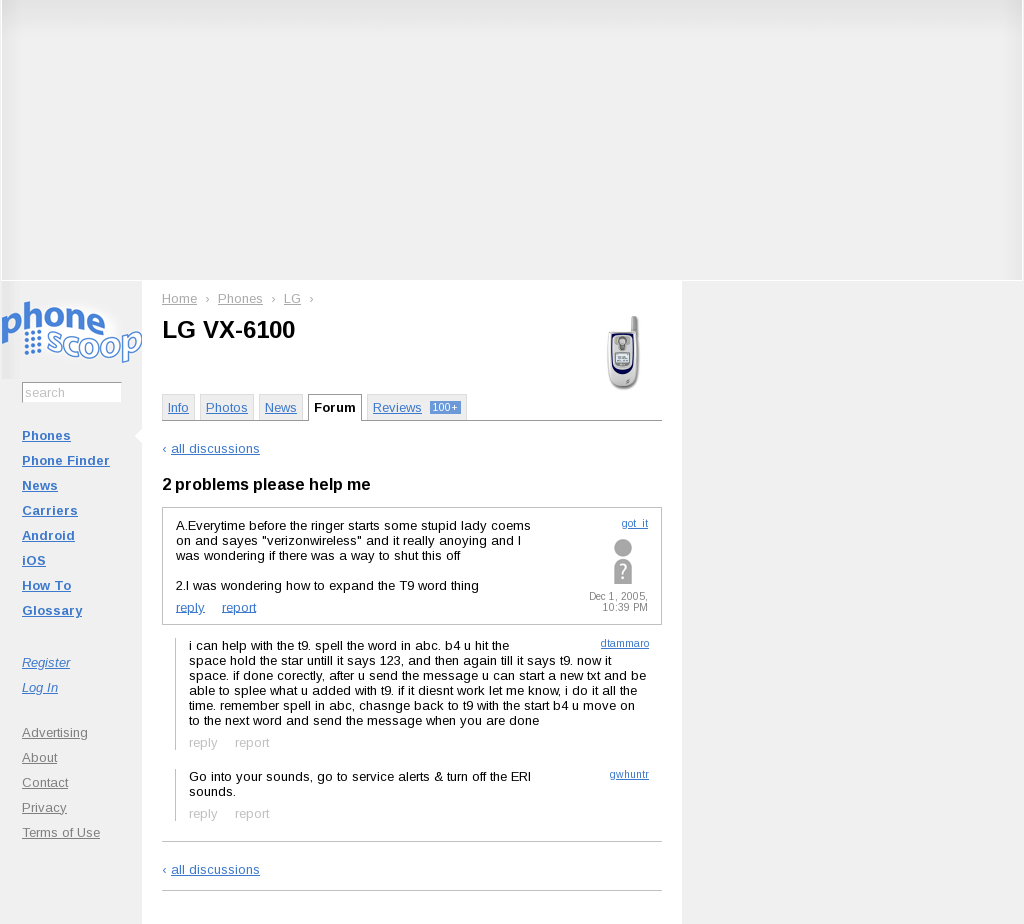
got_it (635, 523)
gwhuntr (629, 774)
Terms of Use (61, 832)
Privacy (44, 807)
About (39, 757)
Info (178, 407)
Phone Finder (66, 460)
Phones (46, 435)
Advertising (55, 732)
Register (46, 662)
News (40, 485)
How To (46, 585)
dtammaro (625, 643)
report (239, 606)
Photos (227, 407)
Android (48, 535)
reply (190, 606)
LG (292, 298)
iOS (34, 560)
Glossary (52, 610)
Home (179, 298)
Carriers (50, 510)
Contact (45, 782)
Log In (40, 687)
